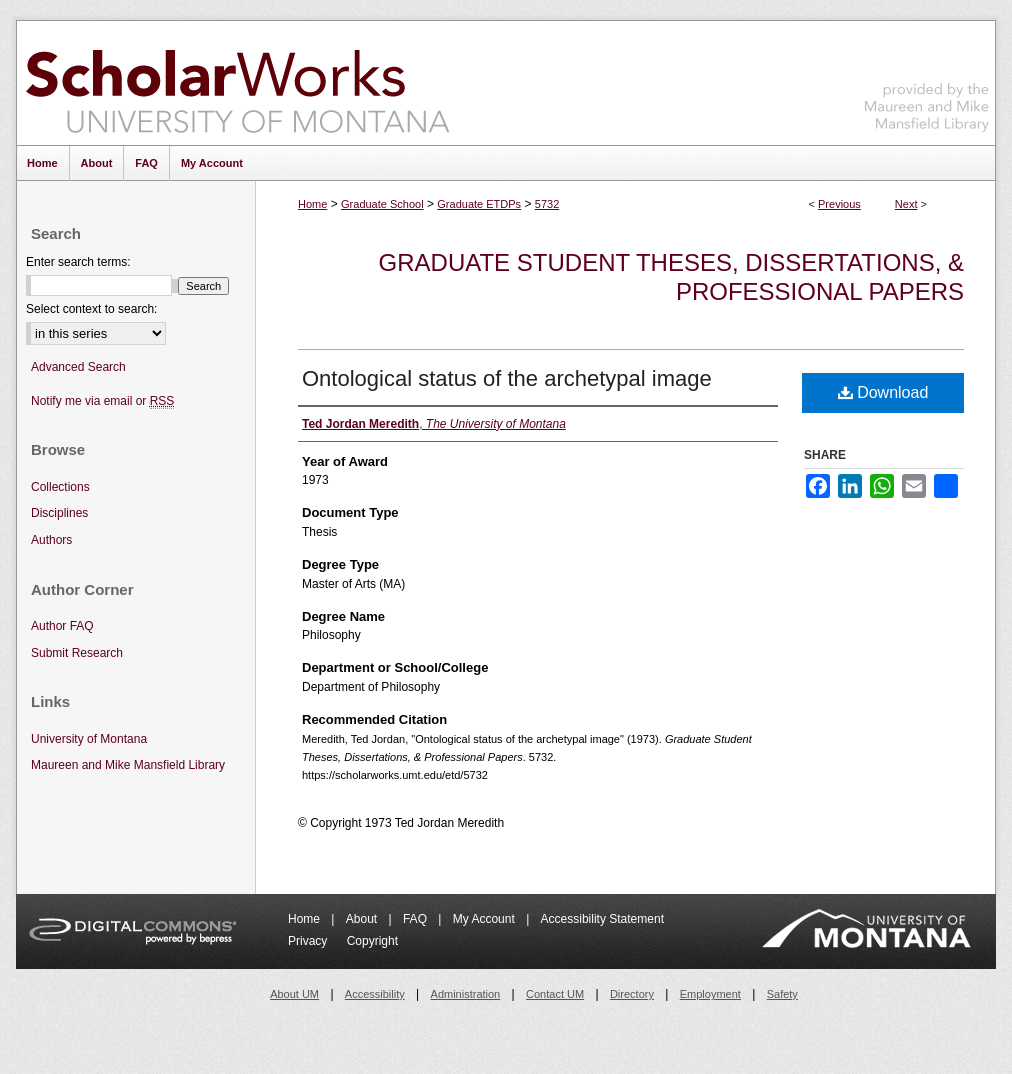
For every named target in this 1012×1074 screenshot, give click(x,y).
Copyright (372, 941)
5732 (547, 204)
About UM (294, 994)
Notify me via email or (102, 401)
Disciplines (59, 513)
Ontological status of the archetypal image (507, 378)
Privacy (309, 941)
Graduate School (382, 204)
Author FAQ (62, 626)
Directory (632, 994)
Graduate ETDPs (479, 204)
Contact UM (555, 994)
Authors (51, 540)
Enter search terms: (78, 262)
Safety (782, 994)
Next (906, 204)
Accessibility (375, 994)
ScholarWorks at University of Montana (237, 83)
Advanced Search (78, 367)
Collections (60, 487)
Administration (466, 994)
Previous (839, 204)
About (363, 919)
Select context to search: (91, 309)
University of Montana (89, 739)
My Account (485, 919)
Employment (710, 994)
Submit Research (77, 653)
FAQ (416, 919)
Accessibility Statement (602, 919)
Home (312, 204)
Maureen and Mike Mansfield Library (927, 79)
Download (883, 392)
